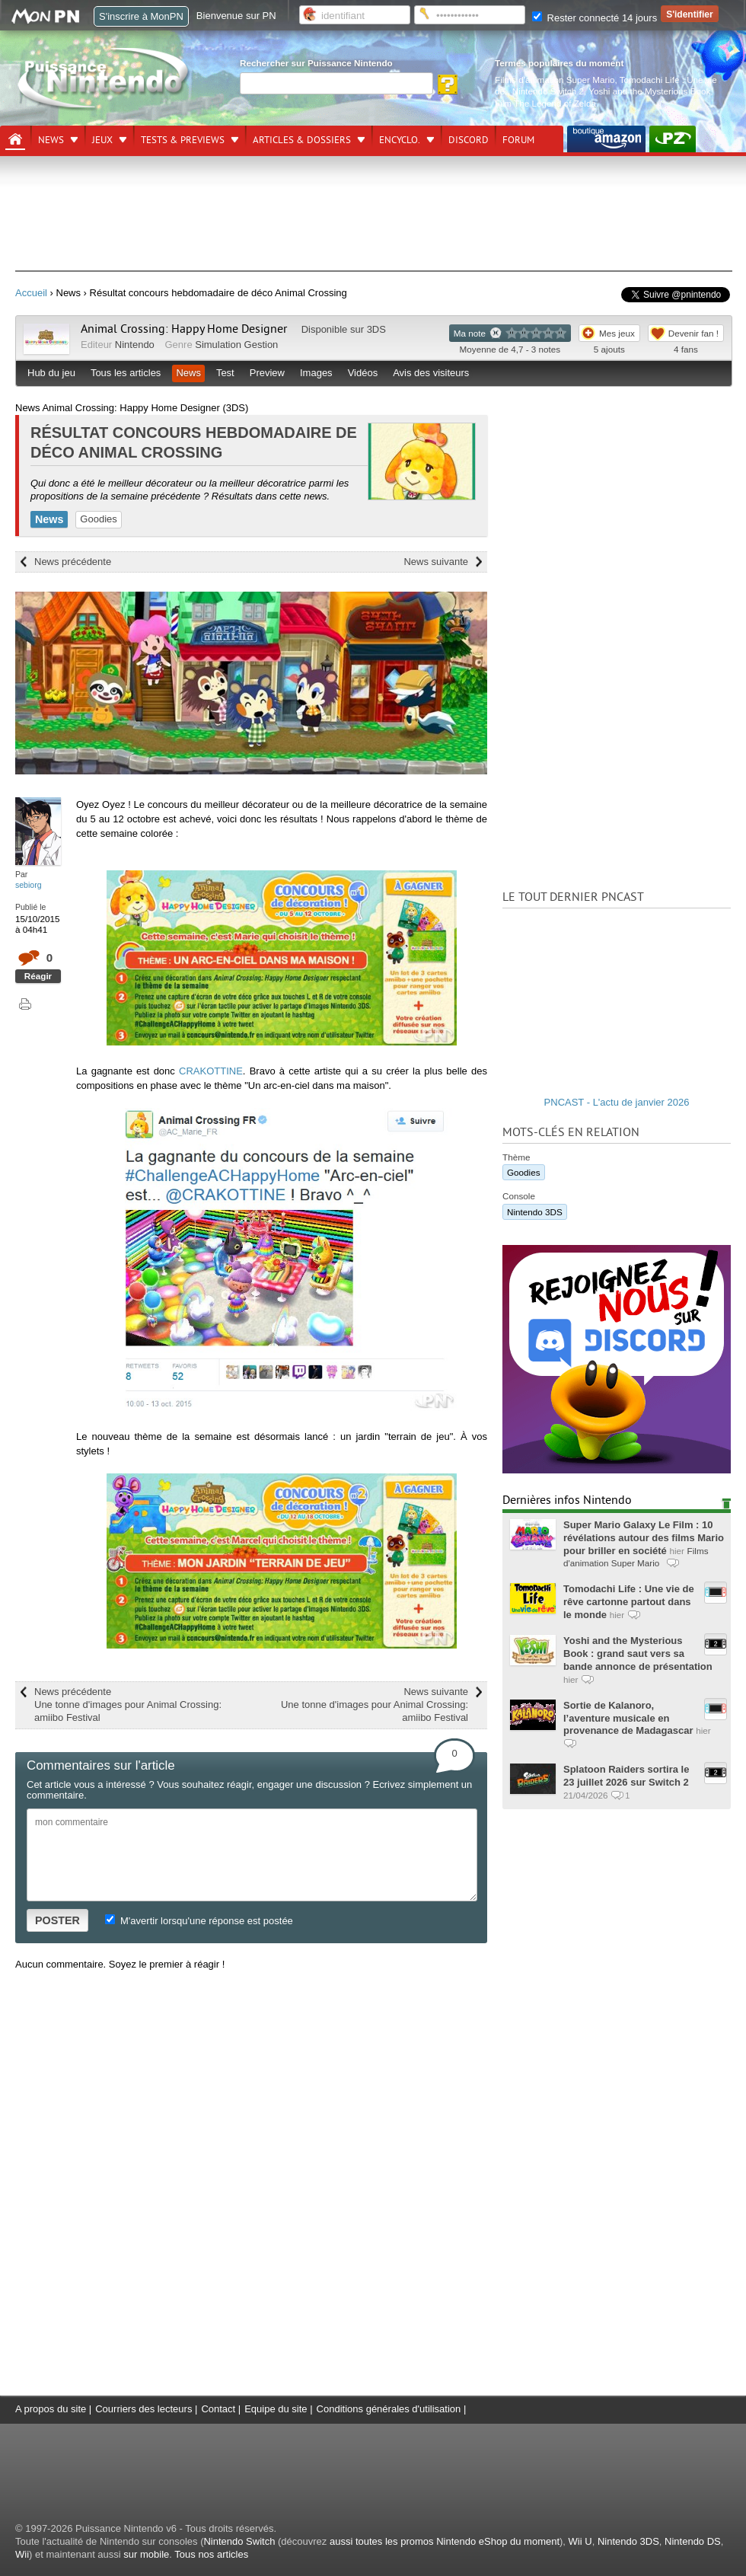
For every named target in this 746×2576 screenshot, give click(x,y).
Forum (518, 140)
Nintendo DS (693, 2541)
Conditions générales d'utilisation (389, 2409)
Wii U (580, 2541)
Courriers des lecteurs (143, 2409)
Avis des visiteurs (431, 372)
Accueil (31, 292)
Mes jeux (617, 333)
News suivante (435, 561)
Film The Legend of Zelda (545, 103)
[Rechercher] (336, 83)
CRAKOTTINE (211, 1071)
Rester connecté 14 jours (594, 18)
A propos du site (50, 2409)
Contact (218, 2409)
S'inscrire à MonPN (141, 16)
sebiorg (28, 884)
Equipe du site (275, 2409)
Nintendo (135, 344)
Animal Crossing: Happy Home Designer (184, 329)
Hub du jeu (51, 372)
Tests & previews (183, 140)
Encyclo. (399, 140)
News (51, 140)
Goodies (98, 519)
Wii (22, 2554)
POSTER (57, 1920)
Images (316, 372)
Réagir (38, 976)
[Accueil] (15, 139)
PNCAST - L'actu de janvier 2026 (617, 1102)
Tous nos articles (211, 2554)
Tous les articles (126, 372)
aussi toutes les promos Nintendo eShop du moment (445, 2541)
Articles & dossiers (302, 140)
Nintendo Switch (239, 2541)
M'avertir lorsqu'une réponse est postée (198, 1920)
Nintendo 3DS (535, 1212)
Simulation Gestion (236, 344)
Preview (267, 372)
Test (225, 372)
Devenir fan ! (693, 333)
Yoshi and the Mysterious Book (649, 91)
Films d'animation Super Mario (554, 80)
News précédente (72, 561)
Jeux (102, 140)
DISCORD (468, 140)
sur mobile (146, 2554)
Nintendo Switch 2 (548, 91)
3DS (376, 329)
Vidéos (363, 372)
